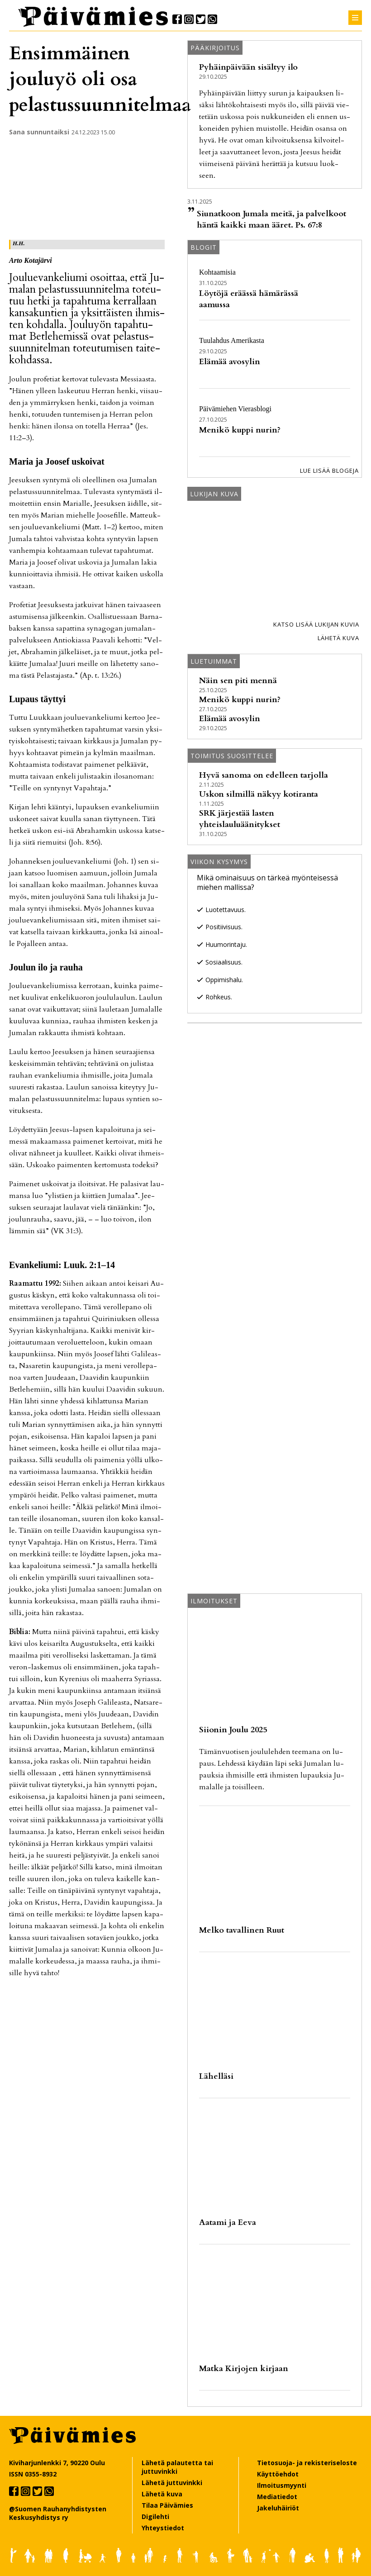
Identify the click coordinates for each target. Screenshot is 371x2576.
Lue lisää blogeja (329, 470)
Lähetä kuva (338, 638)
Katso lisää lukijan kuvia (316, 624)
